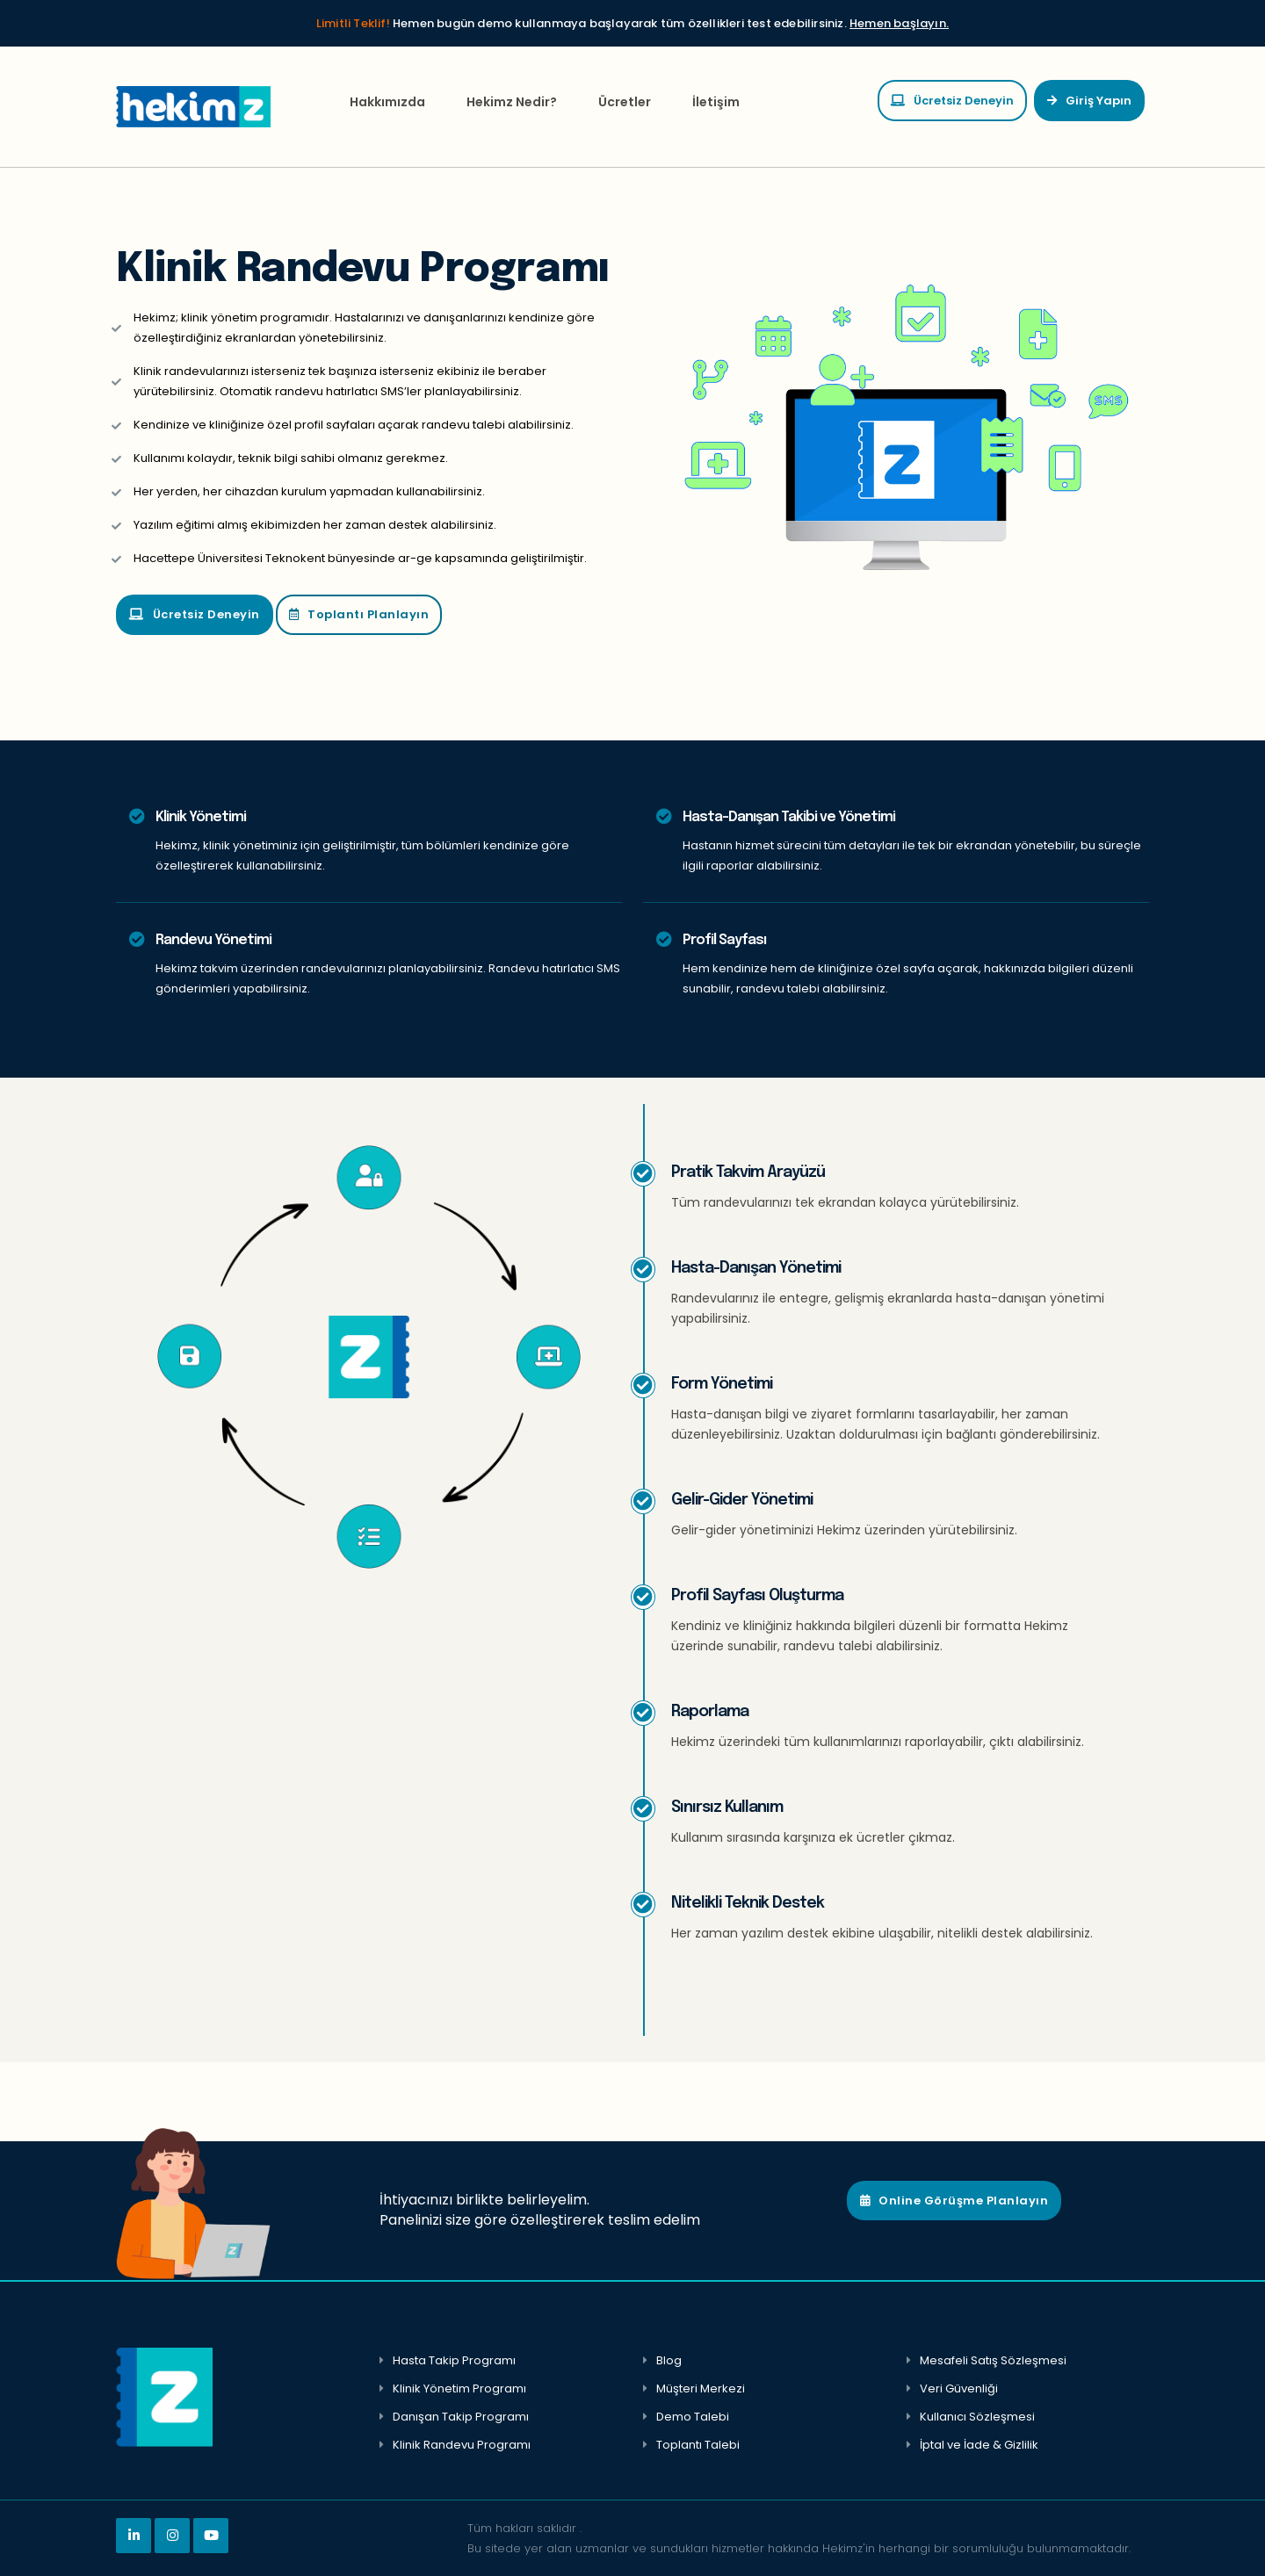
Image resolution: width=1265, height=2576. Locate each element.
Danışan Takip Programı (461, 2416)
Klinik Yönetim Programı (459, 2388)
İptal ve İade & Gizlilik (979, 2444)
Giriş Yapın (1089, 100)
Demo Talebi (692, 2416)
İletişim (716, 102)
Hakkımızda (387, 102)
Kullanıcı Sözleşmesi (977, 2416)
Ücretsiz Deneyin (952, 100)
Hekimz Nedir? (511, 102)
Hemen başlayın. (899, 23)
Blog (669, 2360)
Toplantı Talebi (698, 2444)
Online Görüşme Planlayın (954, 2200)
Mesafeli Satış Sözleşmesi (993, 2360)
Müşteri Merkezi (700, 2388)
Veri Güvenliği (959, 2388)
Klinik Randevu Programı (462, 2444)
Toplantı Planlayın (359, 614)
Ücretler (624, 102)
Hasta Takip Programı (454, 2360)
